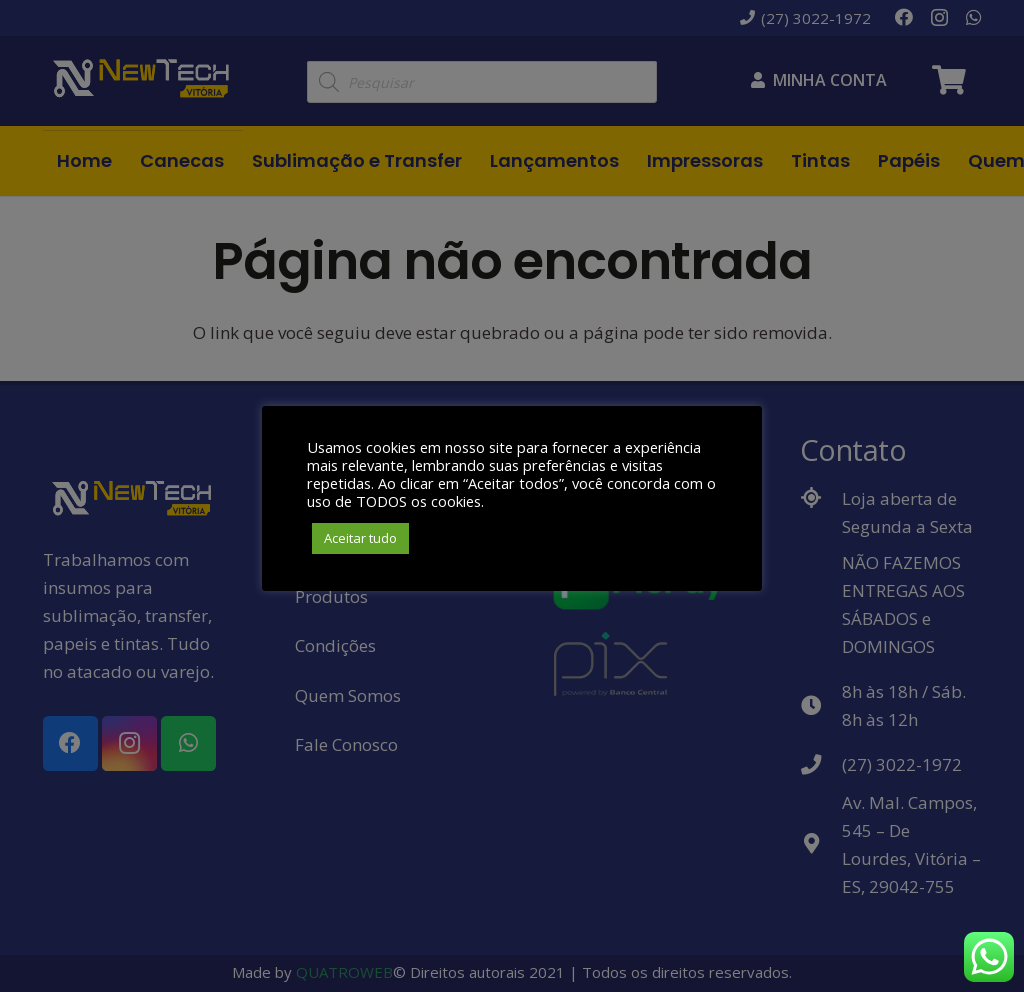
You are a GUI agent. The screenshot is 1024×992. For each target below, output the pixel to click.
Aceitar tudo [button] (360, 538)
